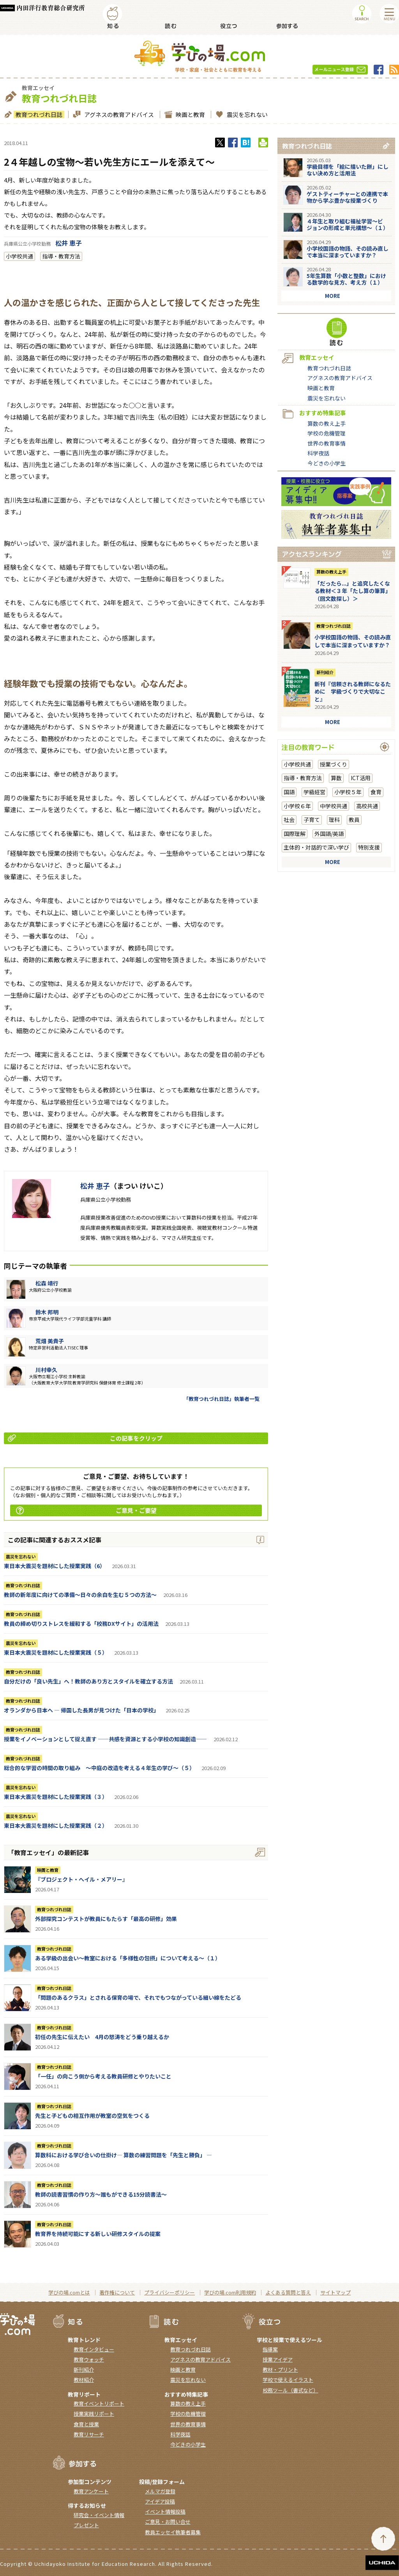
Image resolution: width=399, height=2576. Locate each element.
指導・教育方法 (61, 256)
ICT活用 (361, 778)
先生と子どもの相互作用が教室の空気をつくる (92, 2115)
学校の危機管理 (326, 433)
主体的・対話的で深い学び (316, 847)
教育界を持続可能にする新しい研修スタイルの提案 (98, 2234)
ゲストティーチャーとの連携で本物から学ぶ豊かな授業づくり (347, 197)
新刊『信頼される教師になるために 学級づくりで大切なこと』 (352, 691)
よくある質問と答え (288, 2292)
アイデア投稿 (160, 2501)
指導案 (270, 2349)
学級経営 (314, 792)
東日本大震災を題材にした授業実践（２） (56, 1825)
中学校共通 (333, 806)
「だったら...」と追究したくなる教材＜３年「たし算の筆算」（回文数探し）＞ (352, 590)
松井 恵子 (68, 243)
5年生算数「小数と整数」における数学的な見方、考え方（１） (346, 279)
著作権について (117, 2292)
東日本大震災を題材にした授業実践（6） (54, 1566)
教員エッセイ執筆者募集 (173, 2532)
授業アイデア (278, 2359)
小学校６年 (297, 806)
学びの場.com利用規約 (230, 2292)
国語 (289, 792)
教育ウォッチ (89, 2359)
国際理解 (294, 833)
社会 (289, 819)
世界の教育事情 (326, 443)
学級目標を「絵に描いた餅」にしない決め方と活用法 (347, 170)
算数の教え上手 (326, 423)
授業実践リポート (94, 2413)
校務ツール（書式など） (290, 2390)
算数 (336, 778)
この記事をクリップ (85, 1438)
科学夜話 (318, 453)
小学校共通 (19, 256)
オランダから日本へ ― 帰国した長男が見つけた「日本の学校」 (81, 1710)
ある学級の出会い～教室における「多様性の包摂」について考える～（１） (128, 1958)
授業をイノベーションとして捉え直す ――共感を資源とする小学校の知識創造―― (105, 1739)
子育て (312, 819)
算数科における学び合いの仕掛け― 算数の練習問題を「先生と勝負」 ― (123, 2155)
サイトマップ (335, 2292)
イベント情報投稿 (165, 2511)
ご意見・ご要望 (86, 1510)
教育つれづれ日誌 (38, 114)
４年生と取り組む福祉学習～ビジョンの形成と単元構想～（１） (347, 224)
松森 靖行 (46, 1283)
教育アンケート (91, 2491)
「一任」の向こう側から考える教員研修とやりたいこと (103, 2076)
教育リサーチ (89, 2434)
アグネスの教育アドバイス (118, 114)
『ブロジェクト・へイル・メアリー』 (81, 1879)
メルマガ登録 (160, 2491)
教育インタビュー (94, 2349)
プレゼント (86, 2525)
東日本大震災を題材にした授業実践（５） (56, 1652)
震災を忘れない (246, 114)
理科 (334, 819)
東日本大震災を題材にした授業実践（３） (56, 1797)
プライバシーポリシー (169, 2292)
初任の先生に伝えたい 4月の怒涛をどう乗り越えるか (102, 2037)
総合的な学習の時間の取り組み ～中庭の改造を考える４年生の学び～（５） (99, 1768)
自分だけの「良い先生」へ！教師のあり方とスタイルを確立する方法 (88, 1681)
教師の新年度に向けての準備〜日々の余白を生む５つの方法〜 (80, 1595)
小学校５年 (348, 792)
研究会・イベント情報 (99, 2515)
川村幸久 (46, 1370)
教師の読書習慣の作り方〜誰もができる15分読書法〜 (101, 2194)
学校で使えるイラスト (288, 2379)
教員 (354, 819)
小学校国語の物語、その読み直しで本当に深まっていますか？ (347, 251)
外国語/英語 (329, 833)
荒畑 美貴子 (49, 1341)
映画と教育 (189, 114)
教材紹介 (84, 2379)
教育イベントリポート (99, 2403)
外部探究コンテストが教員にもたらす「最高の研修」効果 (106, 1919)
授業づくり (333, 764)
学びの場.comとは (69, 2292)
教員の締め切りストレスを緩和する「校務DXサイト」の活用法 (81, 1623)
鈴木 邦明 (46, 1312)
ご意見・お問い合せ (168, 2521)
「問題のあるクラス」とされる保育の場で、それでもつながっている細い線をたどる (138, 1997)
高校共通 (367, 806)
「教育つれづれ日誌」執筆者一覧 (222, 1399)
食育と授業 (86, 2424)
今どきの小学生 (326, 463)
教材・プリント (280, 2369)
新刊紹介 (325, 672)
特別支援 (369, 847)
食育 (376, 792)
